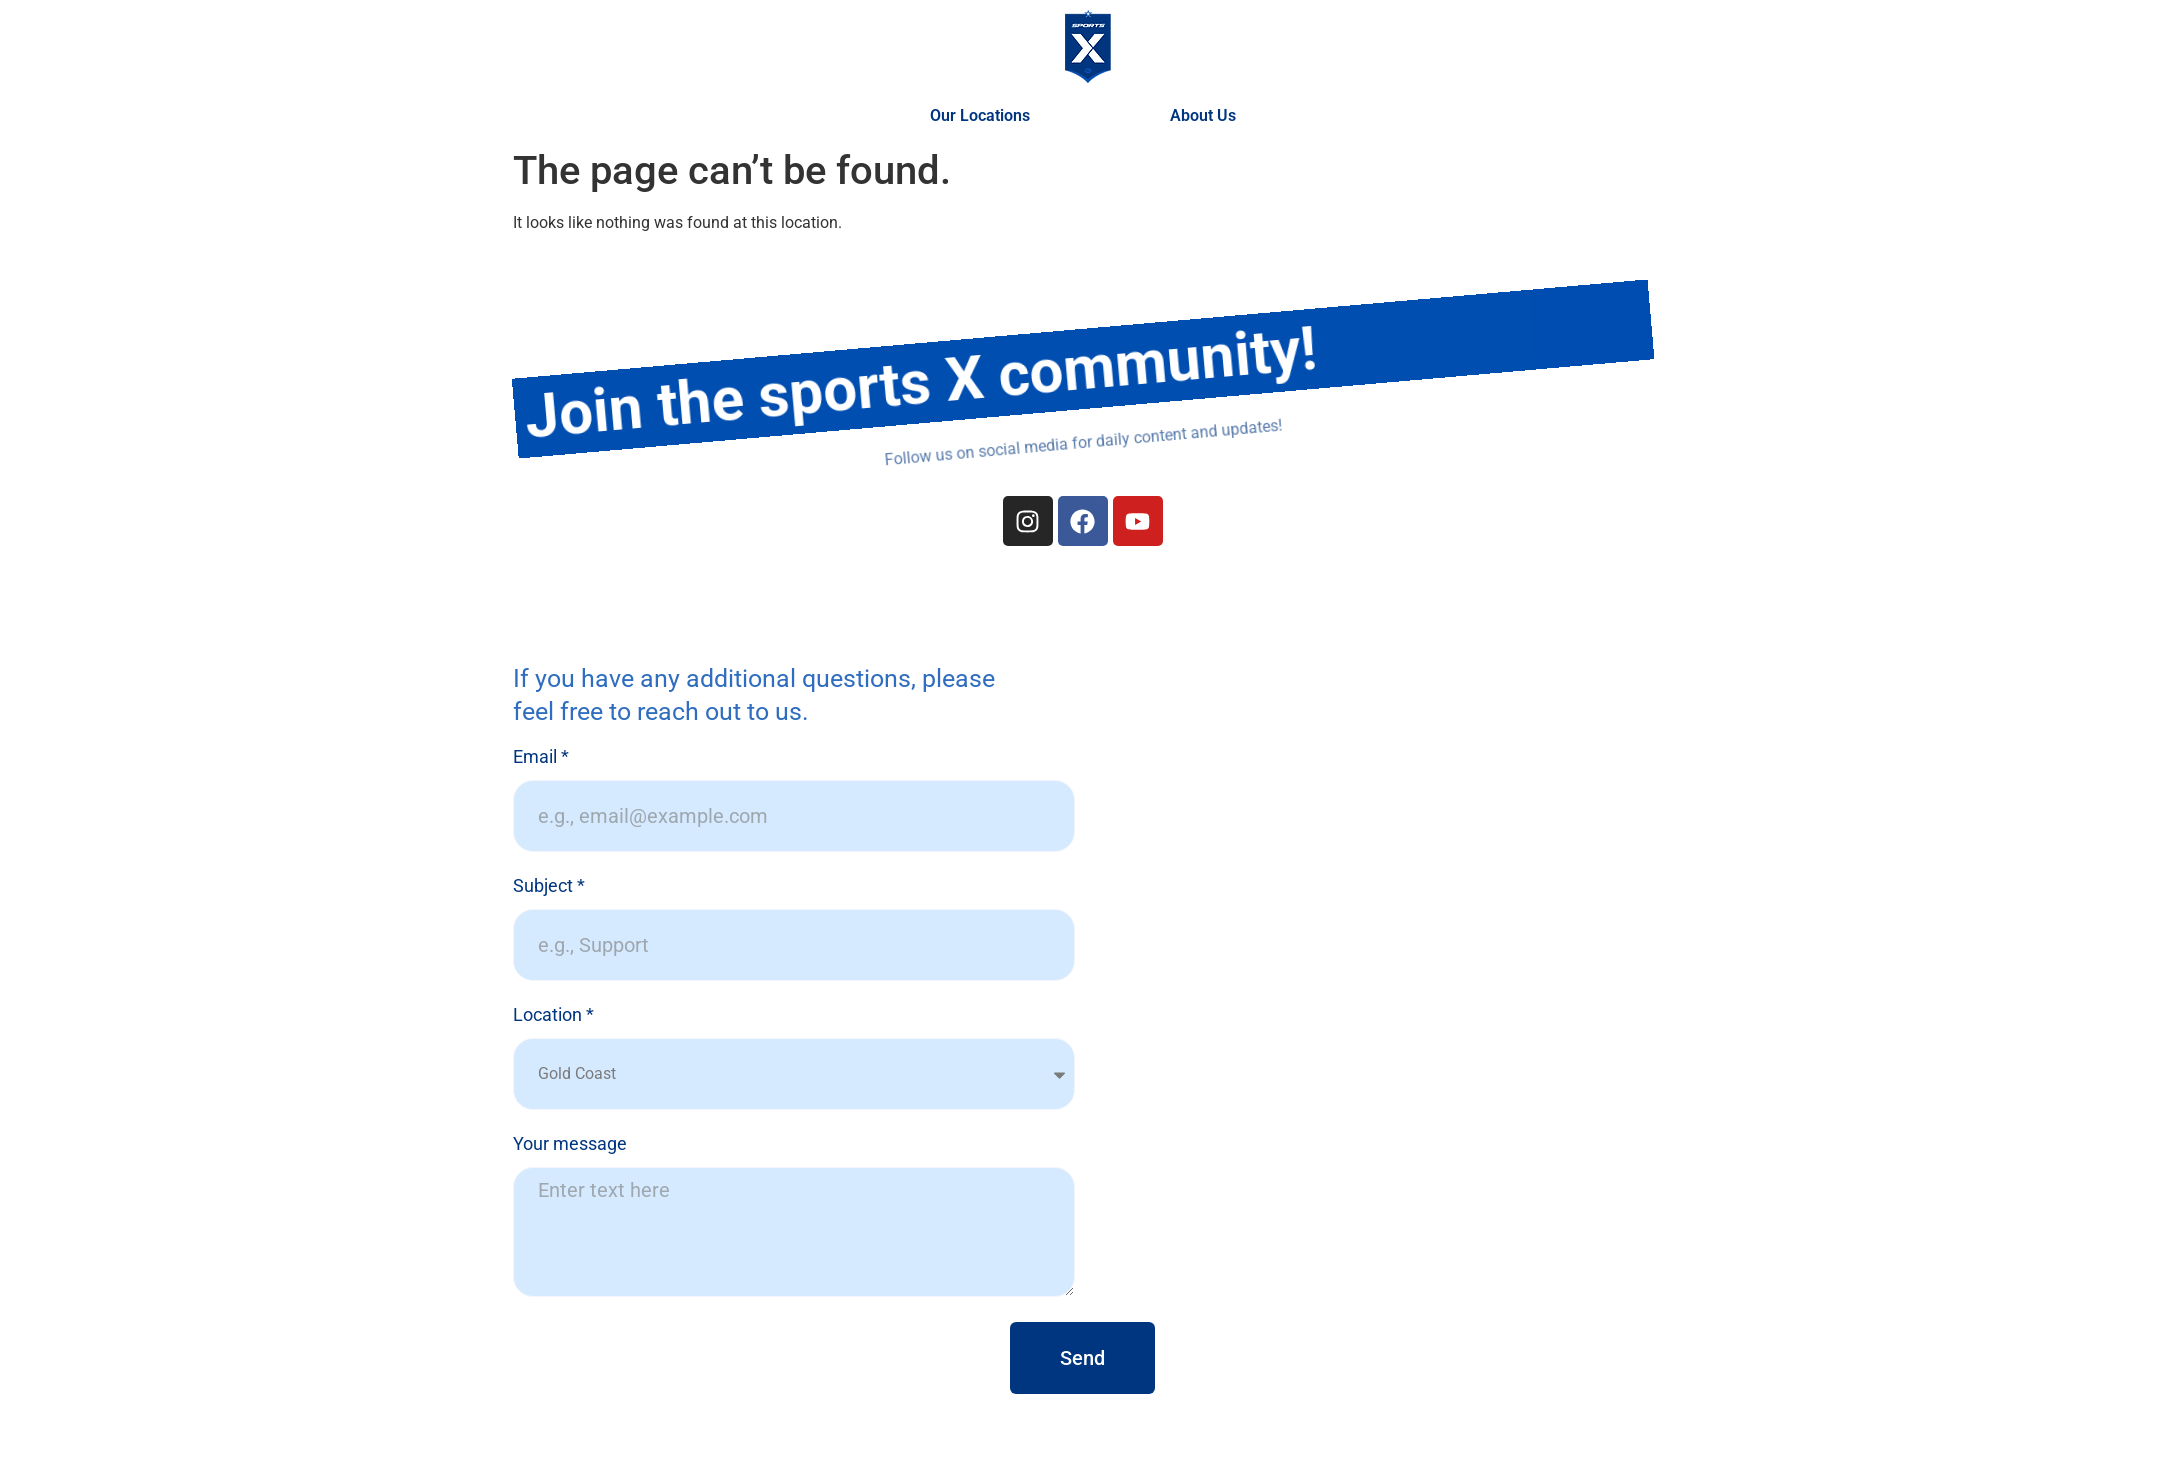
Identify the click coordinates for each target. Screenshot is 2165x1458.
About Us (1203, 115)
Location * (553, 1015)
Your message (570, 1144)
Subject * (549, 886)
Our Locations (985, 116)
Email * (541, 757)
